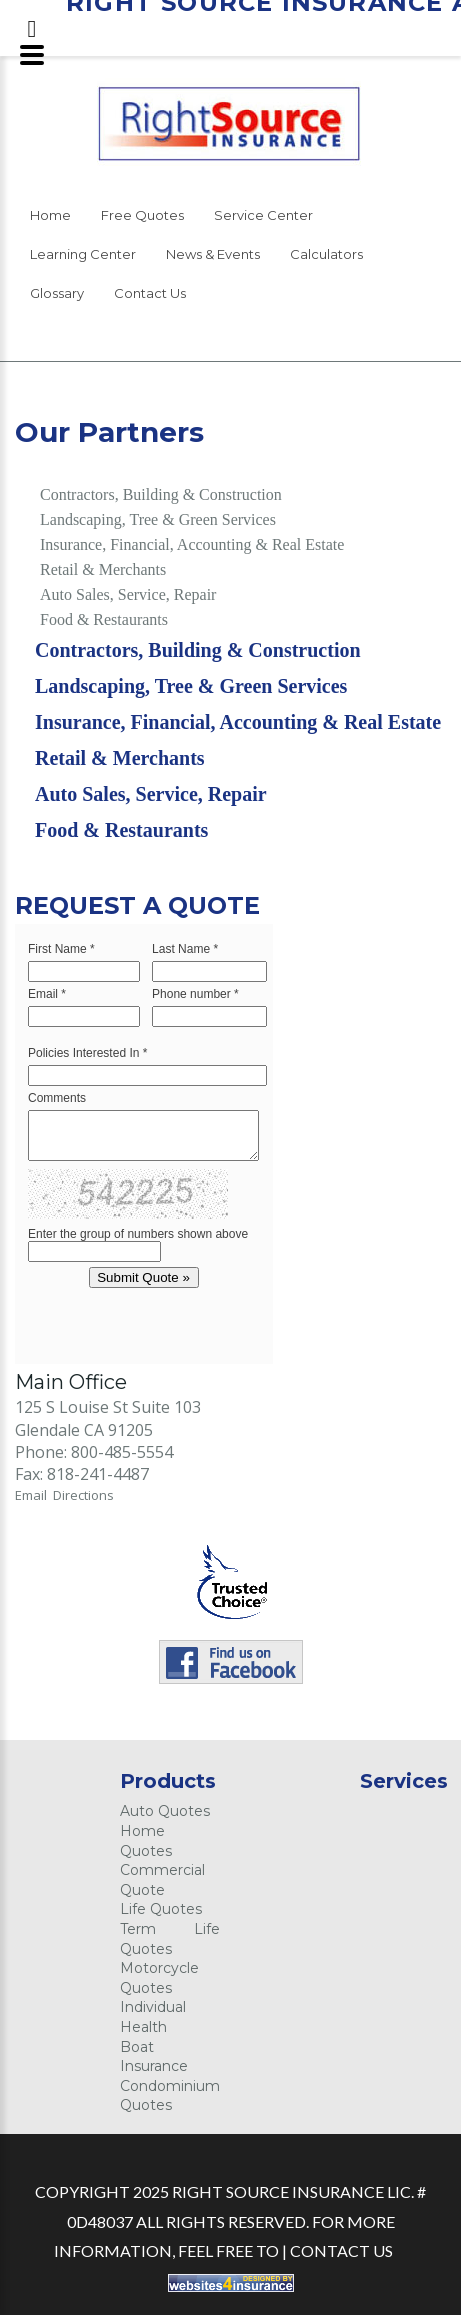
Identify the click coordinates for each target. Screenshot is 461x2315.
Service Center (263, 215)
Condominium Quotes (170, 2096)
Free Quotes (142, 215)
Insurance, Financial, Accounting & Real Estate (192, 544)
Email (34, 1495)
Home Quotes (146, 1841)
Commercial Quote (162, 1880)
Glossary (57, 293)
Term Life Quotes (170, 1939)
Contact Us (150, 293)
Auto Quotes (165, 1811)
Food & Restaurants (104, 619)
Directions (83, 1495)
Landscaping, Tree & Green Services (158, 519)
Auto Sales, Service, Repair (128, 594)
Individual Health (153, 2017)
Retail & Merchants (103, 569)
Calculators (326, 254)
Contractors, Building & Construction (161, 494)
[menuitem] (50, 218)
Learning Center (83, 254)
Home (50, 215)
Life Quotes (161, 1909)
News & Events (213, 254)
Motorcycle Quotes (159, 1978)
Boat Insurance (154, 2057)
